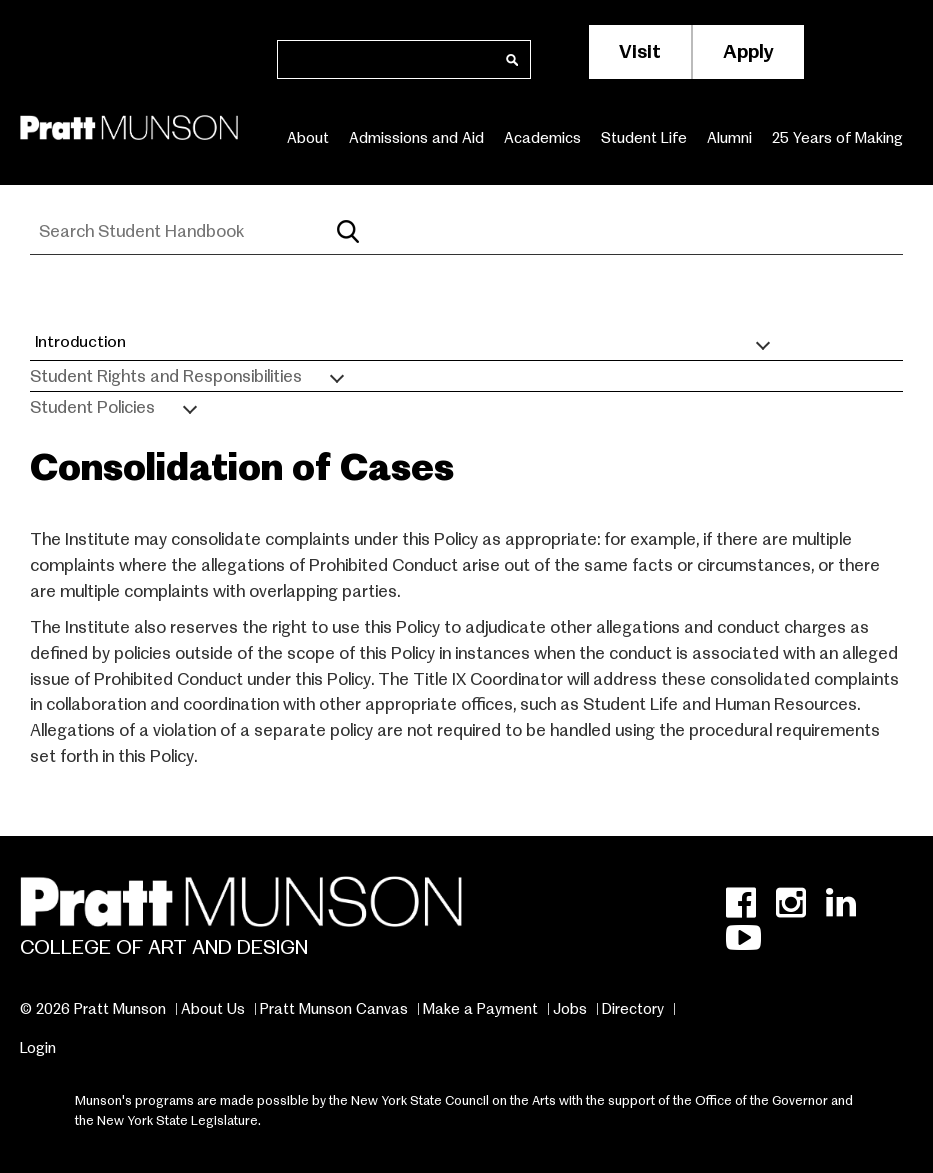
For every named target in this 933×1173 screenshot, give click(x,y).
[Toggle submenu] (763, 343)
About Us (213, 1009)
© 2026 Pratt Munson (93, 1009)
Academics (542, 137)
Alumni (729, 137)
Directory (633, 1009)
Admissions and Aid (416, 137)
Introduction (80, 342)
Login (38, 1048)
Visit (640, 51)
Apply (748, 51)
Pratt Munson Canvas (334, 1009)
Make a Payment (480, 1009)
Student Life (644, 137)
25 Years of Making (837, 137)
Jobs (570, 1009)
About (308, 137)
